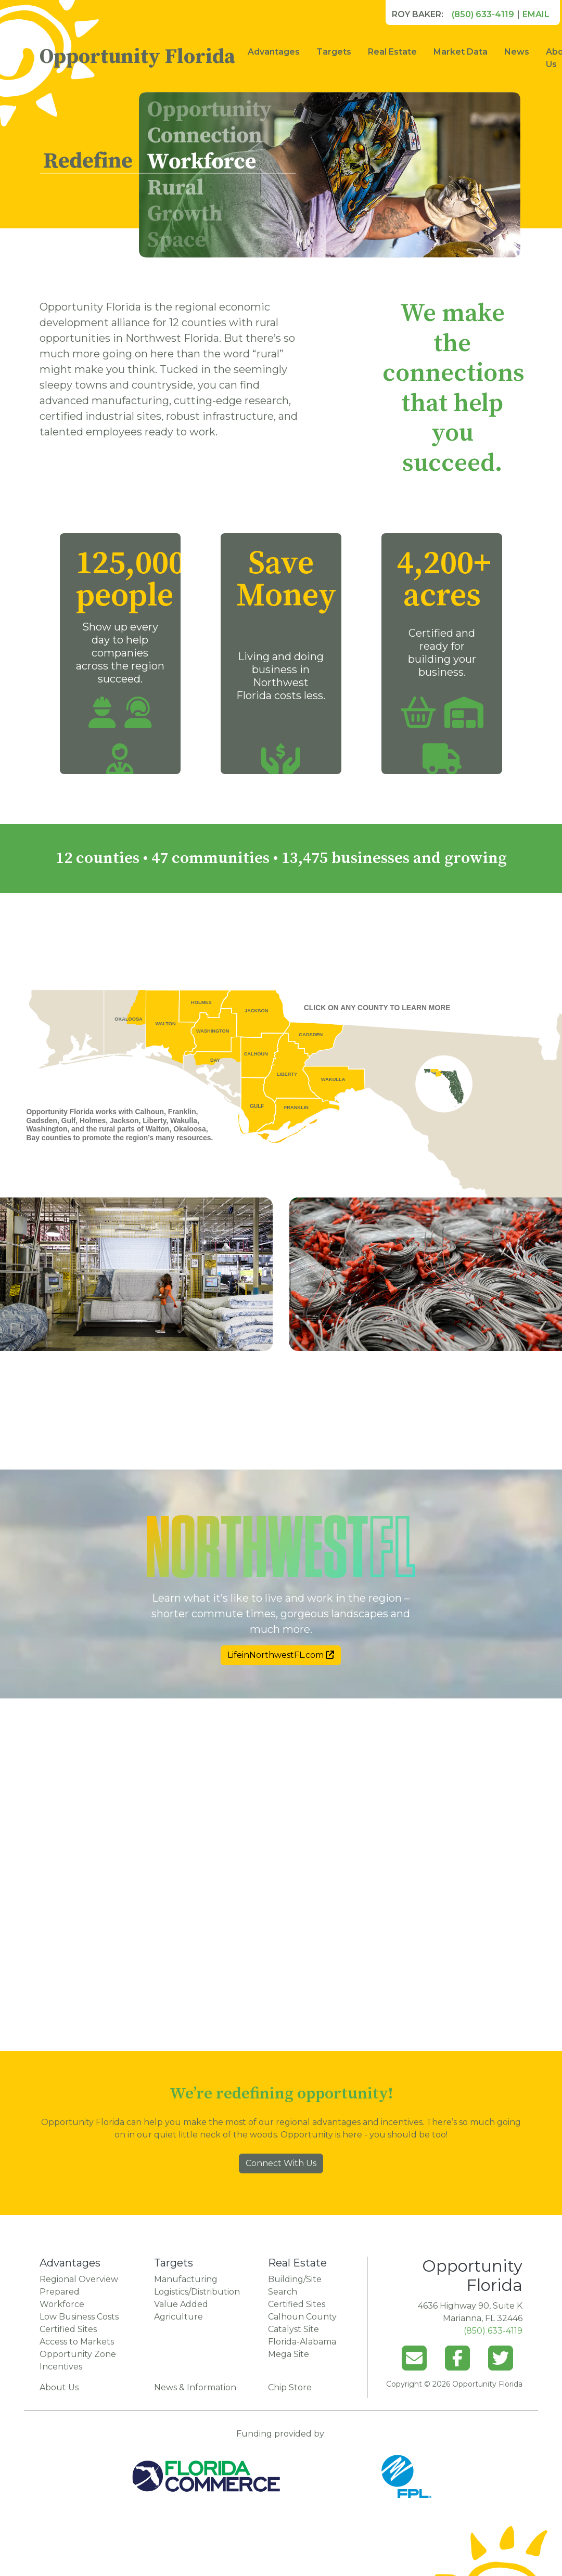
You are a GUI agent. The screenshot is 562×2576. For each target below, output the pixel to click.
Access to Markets (77, 2342)
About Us (59, 2387)
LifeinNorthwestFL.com (280, 1655)
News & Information (195, 2387)
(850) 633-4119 (483, 14)
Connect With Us (281, 2163)
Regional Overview (79, 2279)
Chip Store (290, 2387)
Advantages (274, 52)
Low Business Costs (79, 2317)
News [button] (516, 52)
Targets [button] (333, 52)
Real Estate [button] (392, 52)
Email (536, 14)
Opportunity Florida (137, 56)
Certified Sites (68, 2329)
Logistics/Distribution (197, 2292)
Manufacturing (186, 2279)
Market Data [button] (460, 52)
